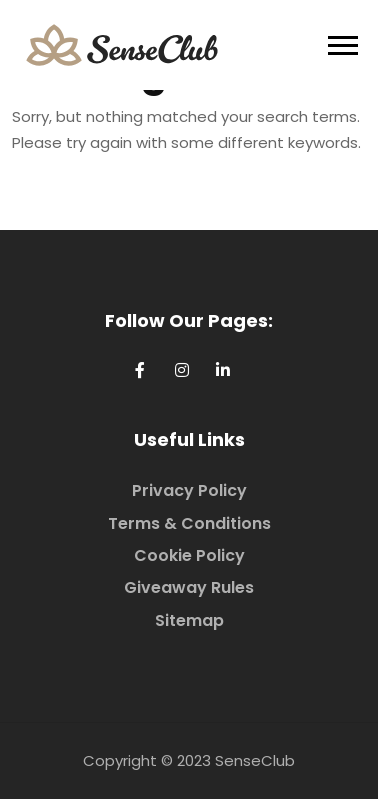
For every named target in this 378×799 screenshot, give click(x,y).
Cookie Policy (189, 555)
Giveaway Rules (189, 587)
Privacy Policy (189, 490)
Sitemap (189, 620)
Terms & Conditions (189, 523)
